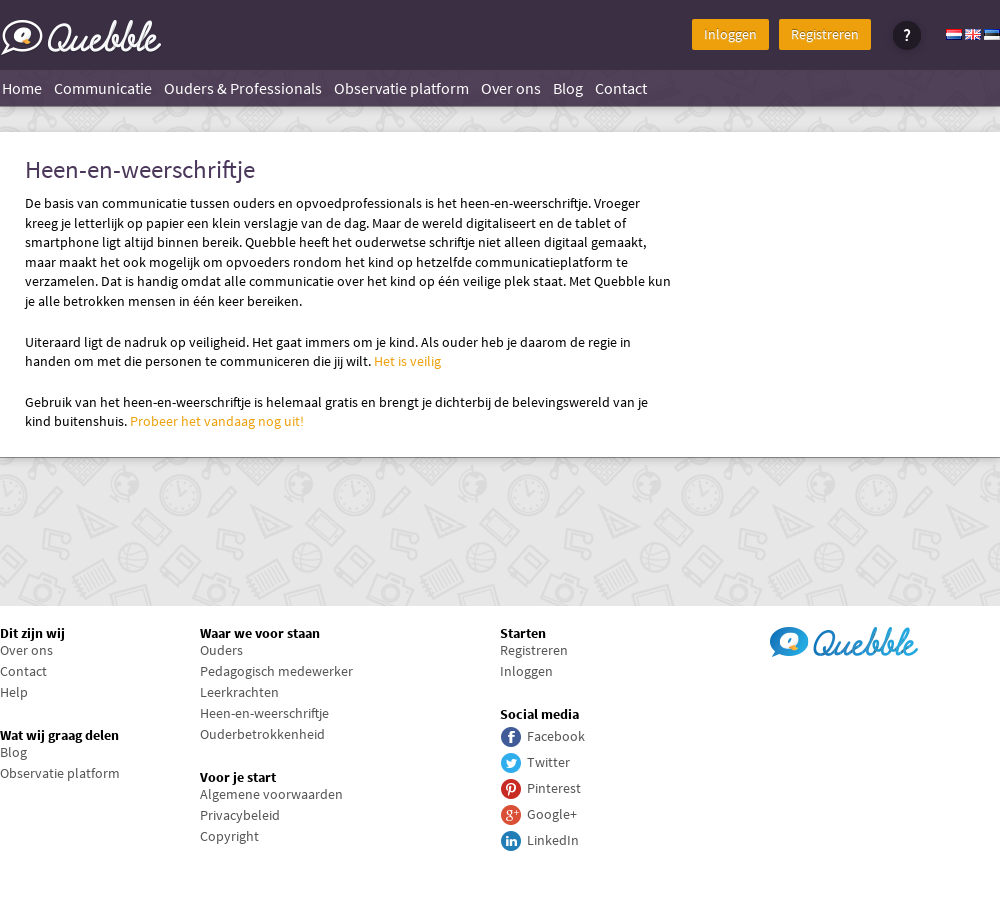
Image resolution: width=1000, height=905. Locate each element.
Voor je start (238, 777)
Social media (539, 714)
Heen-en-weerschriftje (140, 169)
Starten (523, 633)
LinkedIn (553, 840)
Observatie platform (401, 88)
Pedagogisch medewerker (276, 671)
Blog (568, 88)
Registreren (825, 34)
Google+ (552, 814)
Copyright (229, 836)
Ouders (221, 650)
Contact (621, 88)
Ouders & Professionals (243, 88)
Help (14, 692)
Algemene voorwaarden (271, 794)
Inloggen (730, 34)
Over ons (511, 88)
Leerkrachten (239, 692)
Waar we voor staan (260, 633)
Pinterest (554, 788)
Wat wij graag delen (59, 735)
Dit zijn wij (32, 633)
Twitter (548, 762)
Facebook (556, 736)
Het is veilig (407, 361)
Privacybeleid (240, 815)
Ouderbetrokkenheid (262, 734)
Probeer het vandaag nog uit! (217, 421)
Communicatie (103, 88)
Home (22, 88)
